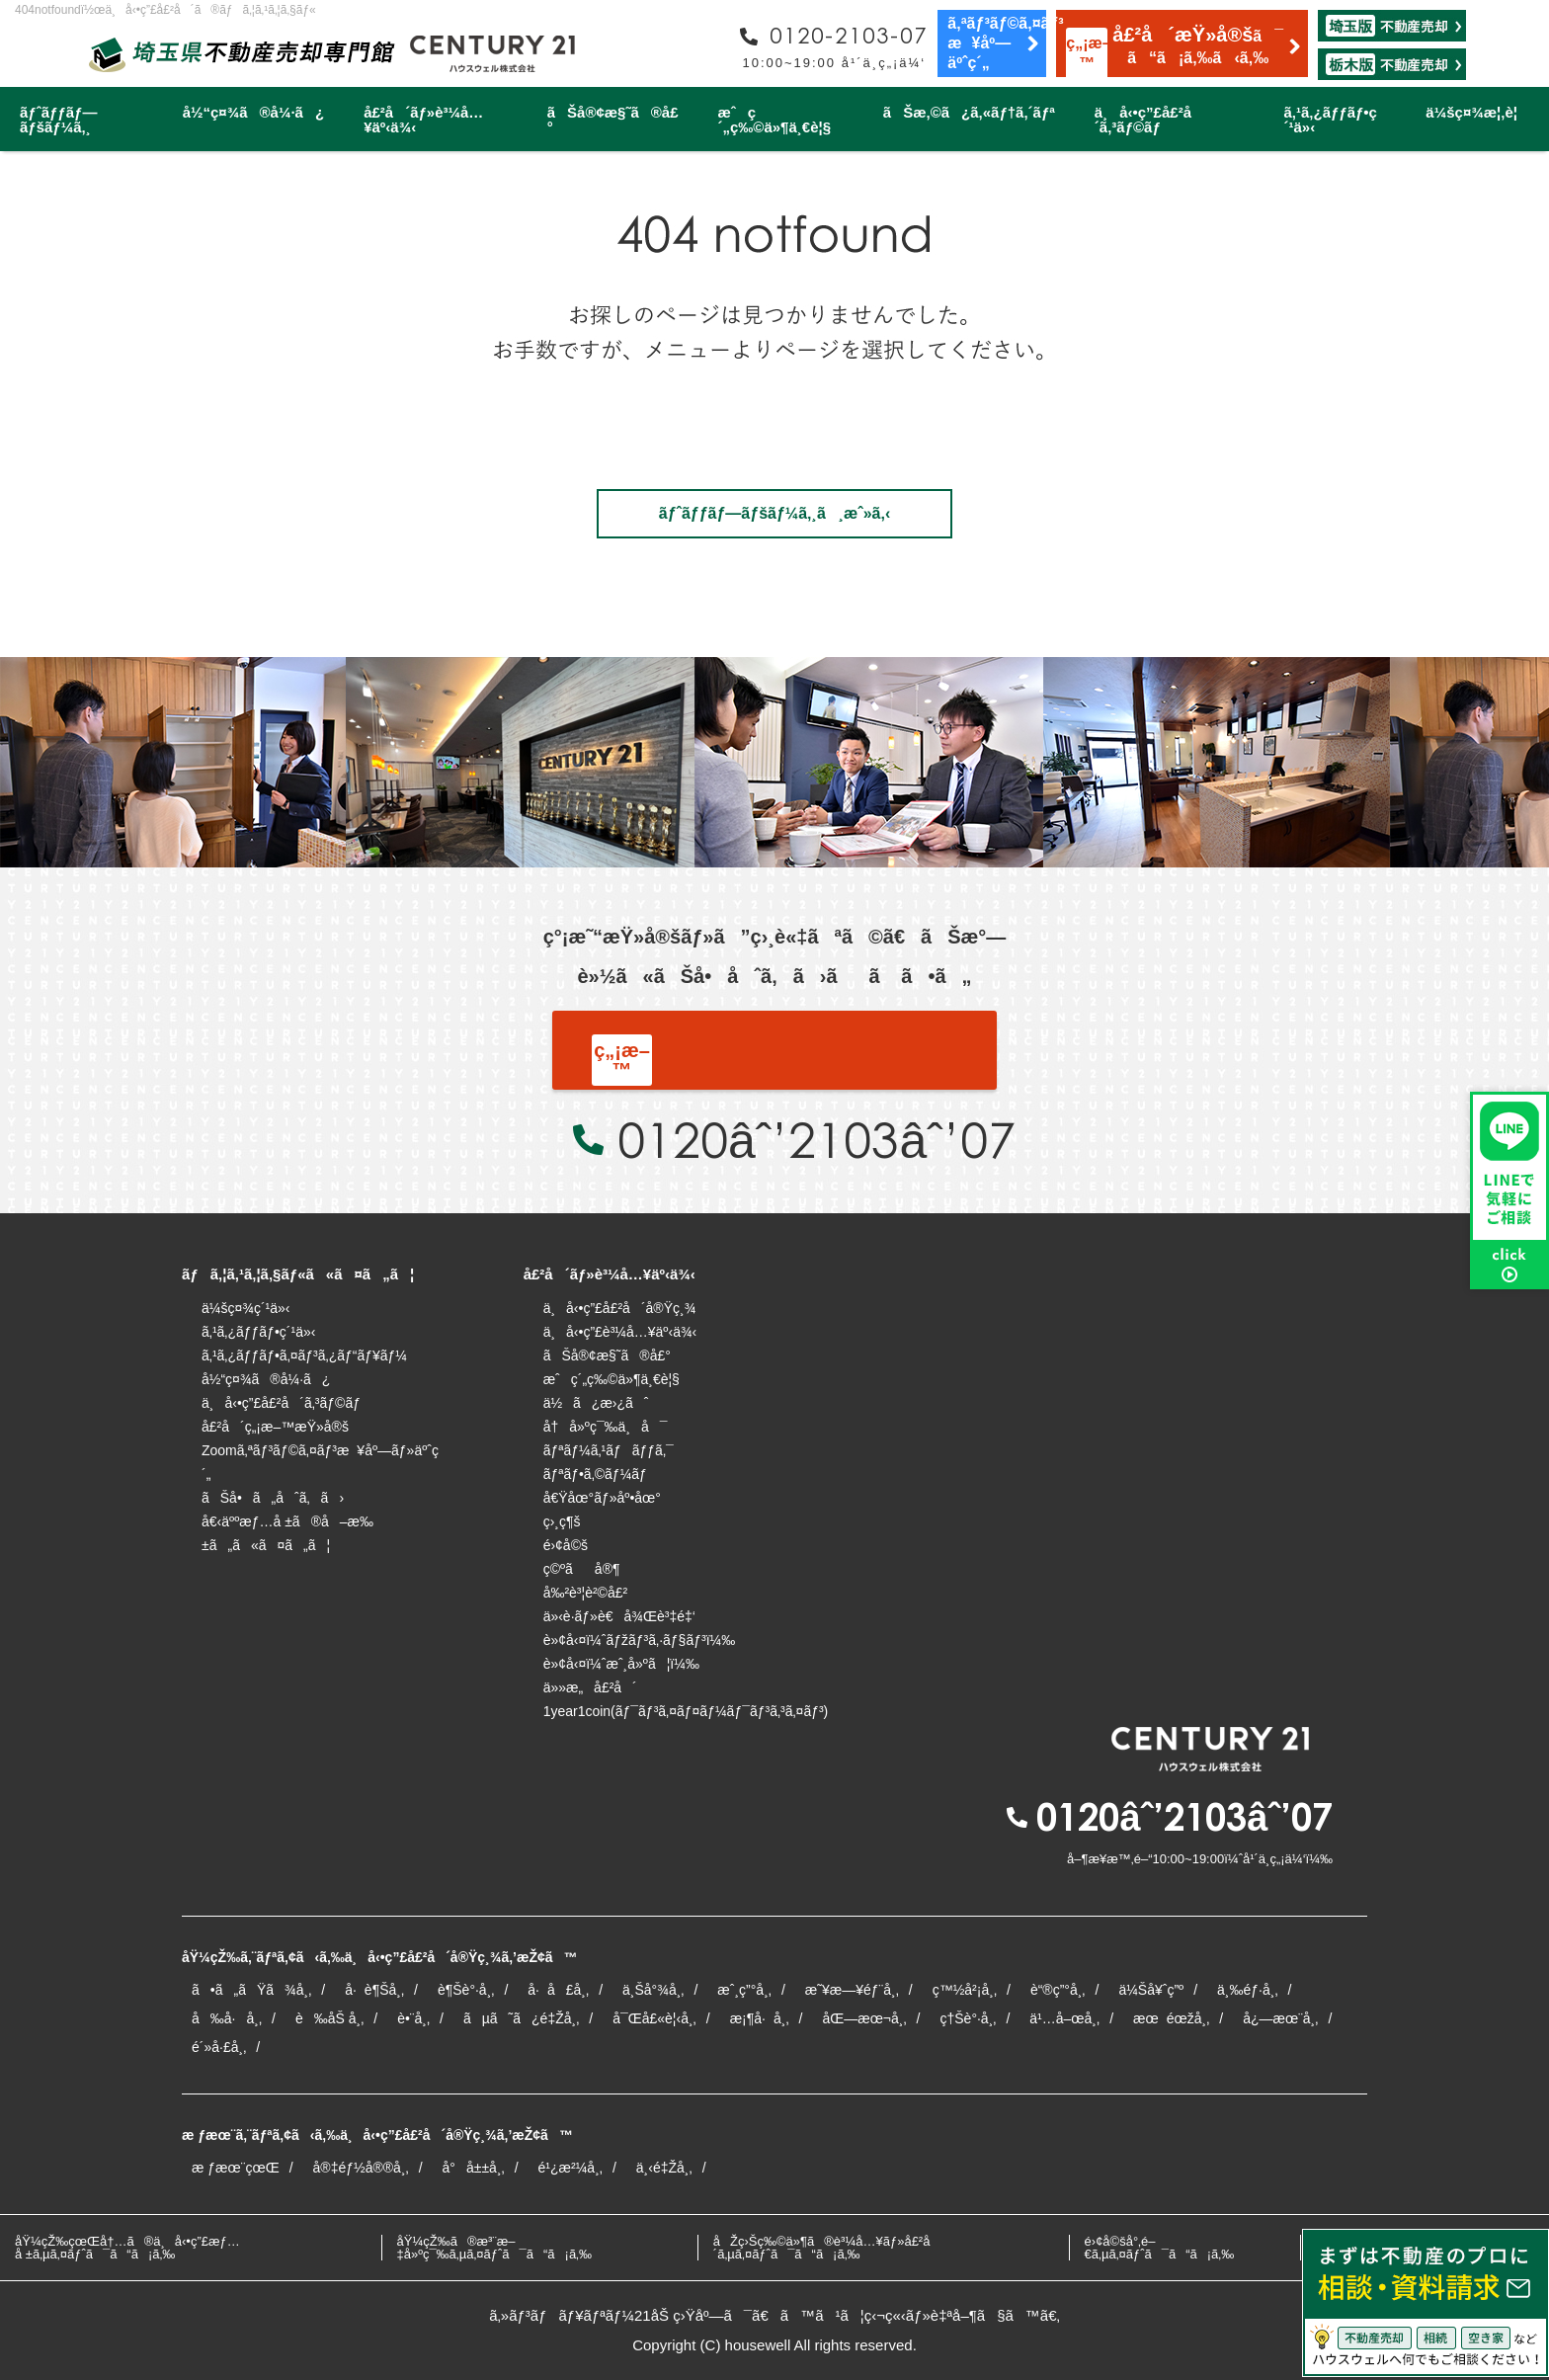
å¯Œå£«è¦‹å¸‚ (654, 2018)
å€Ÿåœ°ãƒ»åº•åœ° (602, 1498)
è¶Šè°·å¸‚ (466, 1990)
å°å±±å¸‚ (474, 2167)
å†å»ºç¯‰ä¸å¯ (605, 1427)
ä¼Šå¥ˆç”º (1150, 1990)
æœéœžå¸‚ (1171, 2018)
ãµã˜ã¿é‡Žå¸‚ (521, 2018)
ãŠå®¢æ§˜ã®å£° (613, 119)
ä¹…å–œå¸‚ (1064, 2018)
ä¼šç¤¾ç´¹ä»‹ (245, 1308)
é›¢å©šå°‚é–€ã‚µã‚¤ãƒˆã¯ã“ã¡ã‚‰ (1160, 2247)
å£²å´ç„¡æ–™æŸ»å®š (275, 1427)
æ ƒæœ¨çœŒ (236, 2167)
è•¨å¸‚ (413, 2018)
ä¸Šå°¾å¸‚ (653, 1990)
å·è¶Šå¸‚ (374, 1990)
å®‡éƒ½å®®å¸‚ (361, 2167)
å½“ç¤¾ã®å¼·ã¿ (253, 112)
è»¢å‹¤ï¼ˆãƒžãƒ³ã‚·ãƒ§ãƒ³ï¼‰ (639, 1640)
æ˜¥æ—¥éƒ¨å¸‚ (852, 1990)
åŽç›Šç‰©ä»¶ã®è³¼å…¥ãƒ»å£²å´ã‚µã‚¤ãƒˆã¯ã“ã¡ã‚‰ (826, 2247)
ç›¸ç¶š (562, 1521)
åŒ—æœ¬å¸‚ (864, 2018)
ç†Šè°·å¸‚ (967, 2018)
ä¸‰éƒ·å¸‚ (1247, 1990)
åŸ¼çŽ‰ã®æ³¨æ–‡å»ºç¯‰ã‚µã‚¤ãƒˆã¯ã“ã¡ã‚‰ (495, 2247)
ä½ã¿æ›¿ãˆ (596, 1403)
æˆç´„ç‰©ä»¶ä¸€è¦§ (774, 119)
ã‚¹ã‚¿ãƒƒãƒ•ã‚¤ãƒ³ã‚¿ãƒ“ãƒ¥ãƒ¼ (304, 1355)
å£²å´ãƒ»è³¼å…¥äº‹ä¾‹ (423, 119)
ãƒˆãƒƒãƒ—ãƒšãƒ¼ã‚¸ (58, 119)
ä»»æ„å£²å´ (590, 1687)
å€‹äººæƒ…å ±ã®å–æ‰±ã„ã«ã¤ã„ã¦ (287, 1533)
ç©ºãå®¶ (581, 1569)
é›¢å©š (565, 1545)
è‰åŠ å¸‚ (329, 2018)
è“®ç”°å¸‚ (1058, 1990)
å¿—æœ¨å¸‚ (1280, 2018)
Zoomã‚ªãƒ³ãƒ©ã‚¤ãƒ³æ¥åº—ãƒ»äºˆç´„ (320, 1462)
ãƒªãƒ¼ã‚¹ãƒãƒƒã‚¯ (608, 1450)
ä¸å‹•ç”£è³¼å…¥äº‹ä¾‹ (620, 1332)
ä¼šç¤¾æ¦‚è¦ (1477, 112)
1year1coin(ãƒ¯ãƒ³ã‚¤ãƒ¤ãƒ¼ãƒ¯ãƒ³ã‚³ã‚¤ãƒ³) (686, 1711)
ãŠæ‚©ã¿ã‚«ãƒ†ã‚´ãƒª (969, 112)
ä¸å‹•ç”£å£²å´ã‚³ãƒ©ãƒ (1149, 119)
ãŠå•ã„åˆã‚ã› (273, 1498)
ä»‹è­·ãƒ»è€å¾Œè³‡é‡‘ (619, 1616)
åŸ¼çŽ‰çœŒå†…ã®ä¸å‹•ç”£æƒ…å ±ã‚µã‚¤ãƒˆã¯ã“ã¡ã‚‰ (127, 2247)
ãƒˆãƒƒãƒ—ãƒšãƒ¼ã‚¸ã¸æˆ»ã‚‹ (774, 513)
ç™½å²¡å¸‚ (965, 1990)
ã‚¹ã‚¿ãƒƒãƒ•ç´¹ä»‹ (1329, 119)
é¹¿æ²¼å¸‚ (570, 2167)
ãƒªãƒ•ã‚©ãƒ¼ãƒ (597, 1474)
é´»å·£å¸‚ (219, 2047)
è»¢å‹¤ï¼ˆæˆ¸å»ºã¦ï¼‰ (621, 1664)
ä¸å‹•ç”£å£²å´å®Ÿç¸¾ (619, 1308)
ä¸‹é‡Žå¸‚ (664, 2167)
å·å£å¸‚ (558, 1990)
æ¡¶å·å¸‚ (759, 2018)
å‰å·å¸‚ (227, 2018)
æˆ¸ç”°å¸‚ (744, 1990)
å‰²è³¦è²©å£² (585, 1592)
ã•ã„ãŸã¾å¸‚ (251, 1990)
